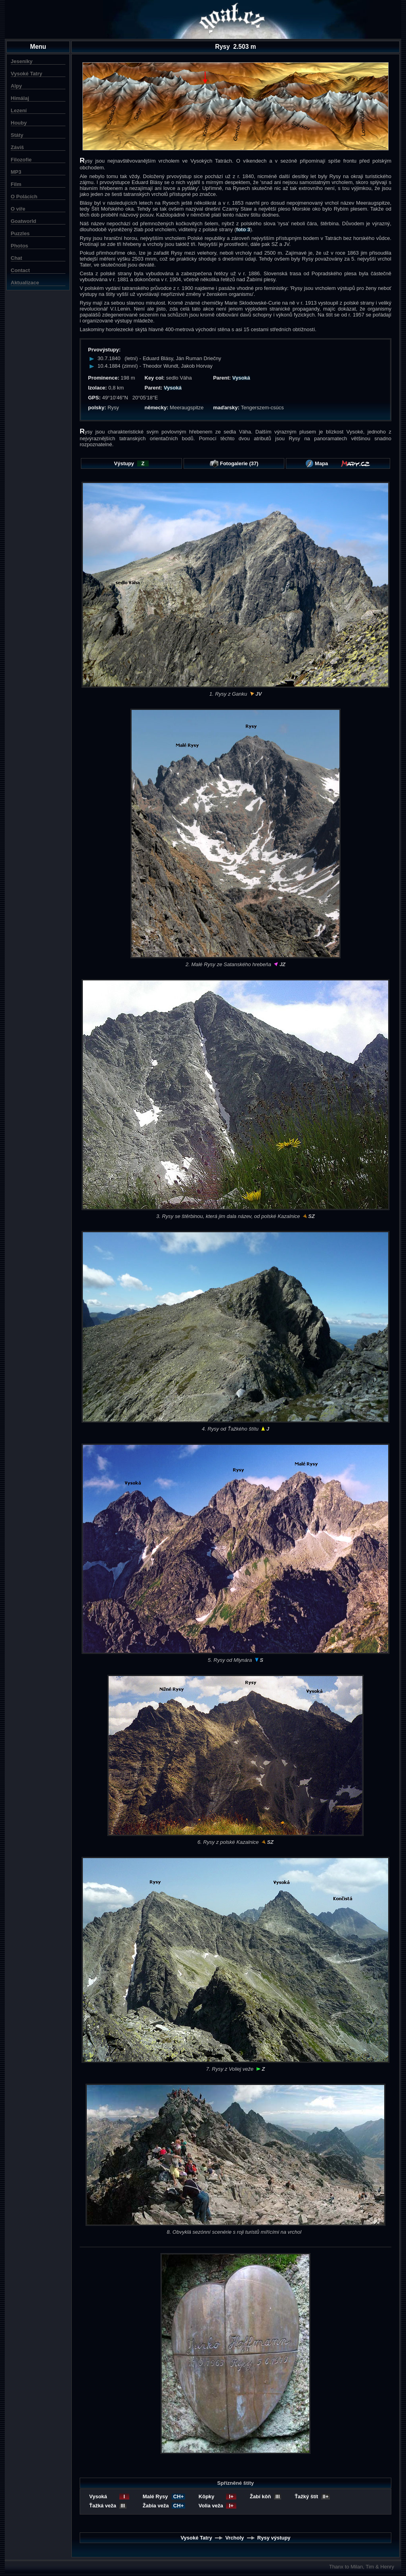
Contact (20, 270)
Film (16, 184)
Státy (17, 135)
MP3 (16, 172)
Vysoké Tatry (26, 74)
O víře (18, 209)
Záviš (17, 147)
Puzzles (20, 233)
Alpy (16, 86)
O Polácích (24, 196)
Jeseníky (22, 61)
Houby (19, 123)
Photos (19, 246)
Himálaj (20, 98)
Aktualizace (25, 283)
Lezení (19, 110)
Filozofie (21, 160)
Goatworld (23, 221)
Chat (16, 258)
